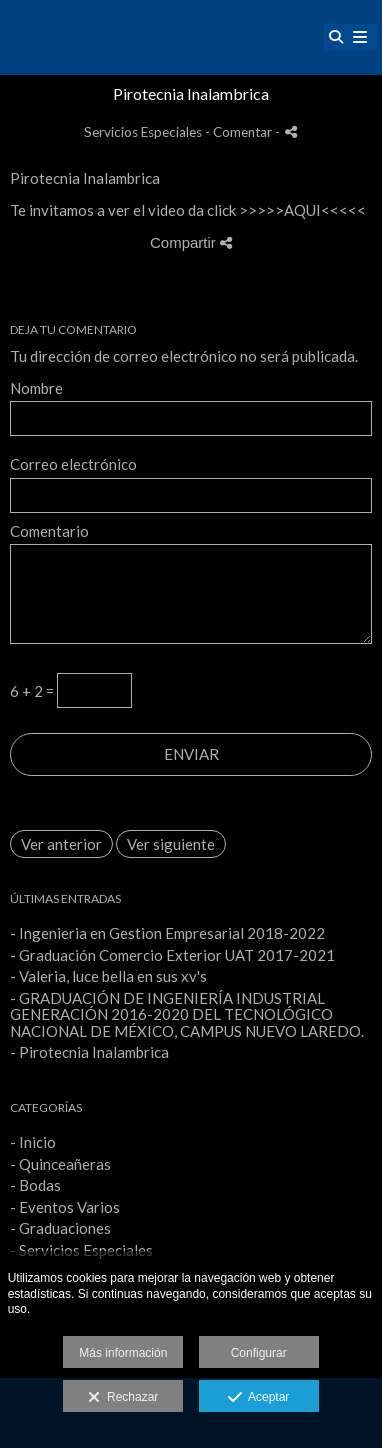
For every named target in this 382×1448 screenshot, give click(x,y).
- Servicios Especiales (81, 1250)
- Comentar (240, 132)
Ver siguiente (171, 844)
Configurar (259, 1353)
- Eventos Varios (65, 1207)
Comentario (49, 531)
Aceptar (258, 1398)
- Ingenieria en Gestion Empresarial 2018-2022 (167, 933)
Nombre (36, 388)
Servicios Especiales (143, 132)
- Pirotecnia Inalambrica (89, 1052)
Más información (123, 1353)
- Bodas (35, 1185)
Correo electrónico (73, 464)
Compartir (191, 242)
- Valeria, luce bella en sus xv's (108, 976)
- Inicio (33, 1142)
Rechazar (123, 1398)
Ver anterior (61, 844)
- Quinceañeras (60, 1164)
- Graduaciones (60, 1228)
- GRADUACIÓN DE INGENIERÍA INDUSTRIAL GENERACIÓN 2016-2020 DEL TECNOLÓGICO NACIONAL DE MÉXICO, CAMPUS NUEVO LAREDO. (187, 1014)
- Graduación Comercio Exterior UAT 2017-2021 (172, 955)
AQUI (302, 210)
